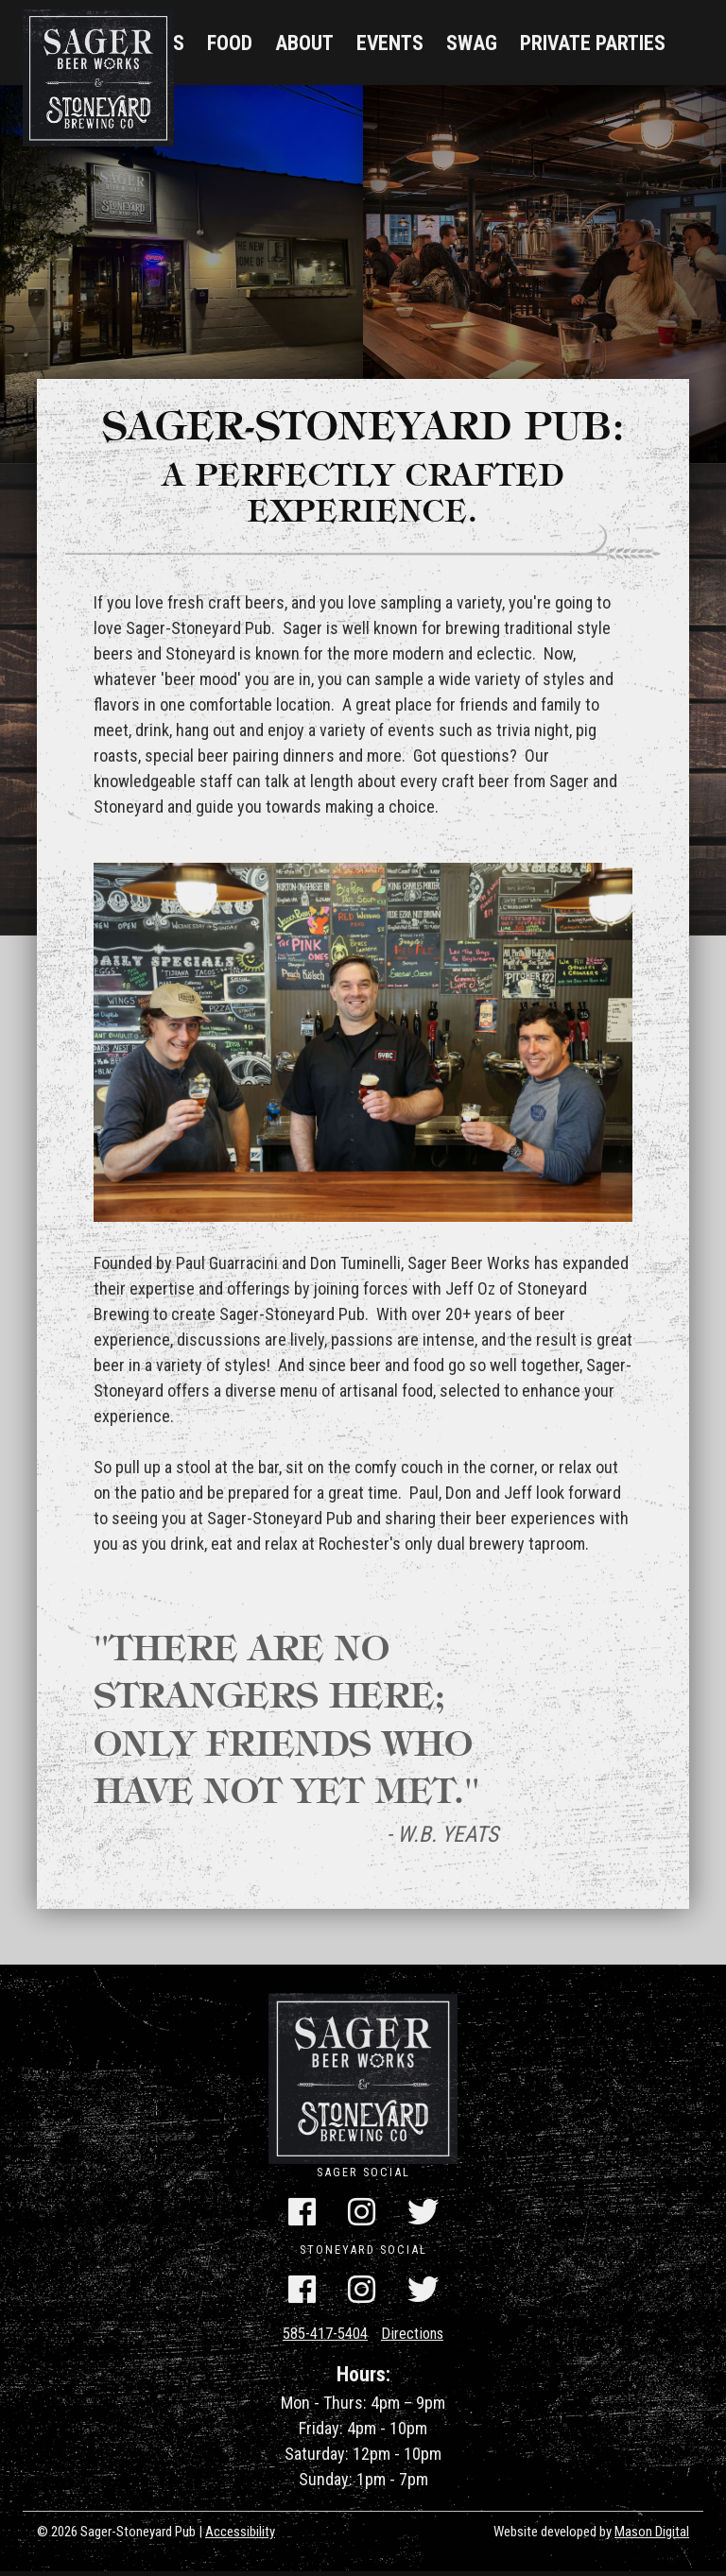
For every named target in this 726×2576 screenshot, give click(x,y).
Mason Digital (651, 2536)
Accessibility (240, 2536)
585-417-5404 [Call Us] (321, 2337)
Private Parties (593, 43)
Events (390, 43)
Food (229, 43)
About (304, 43)
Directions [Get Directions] (418, 2337)
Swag (471, 43)
